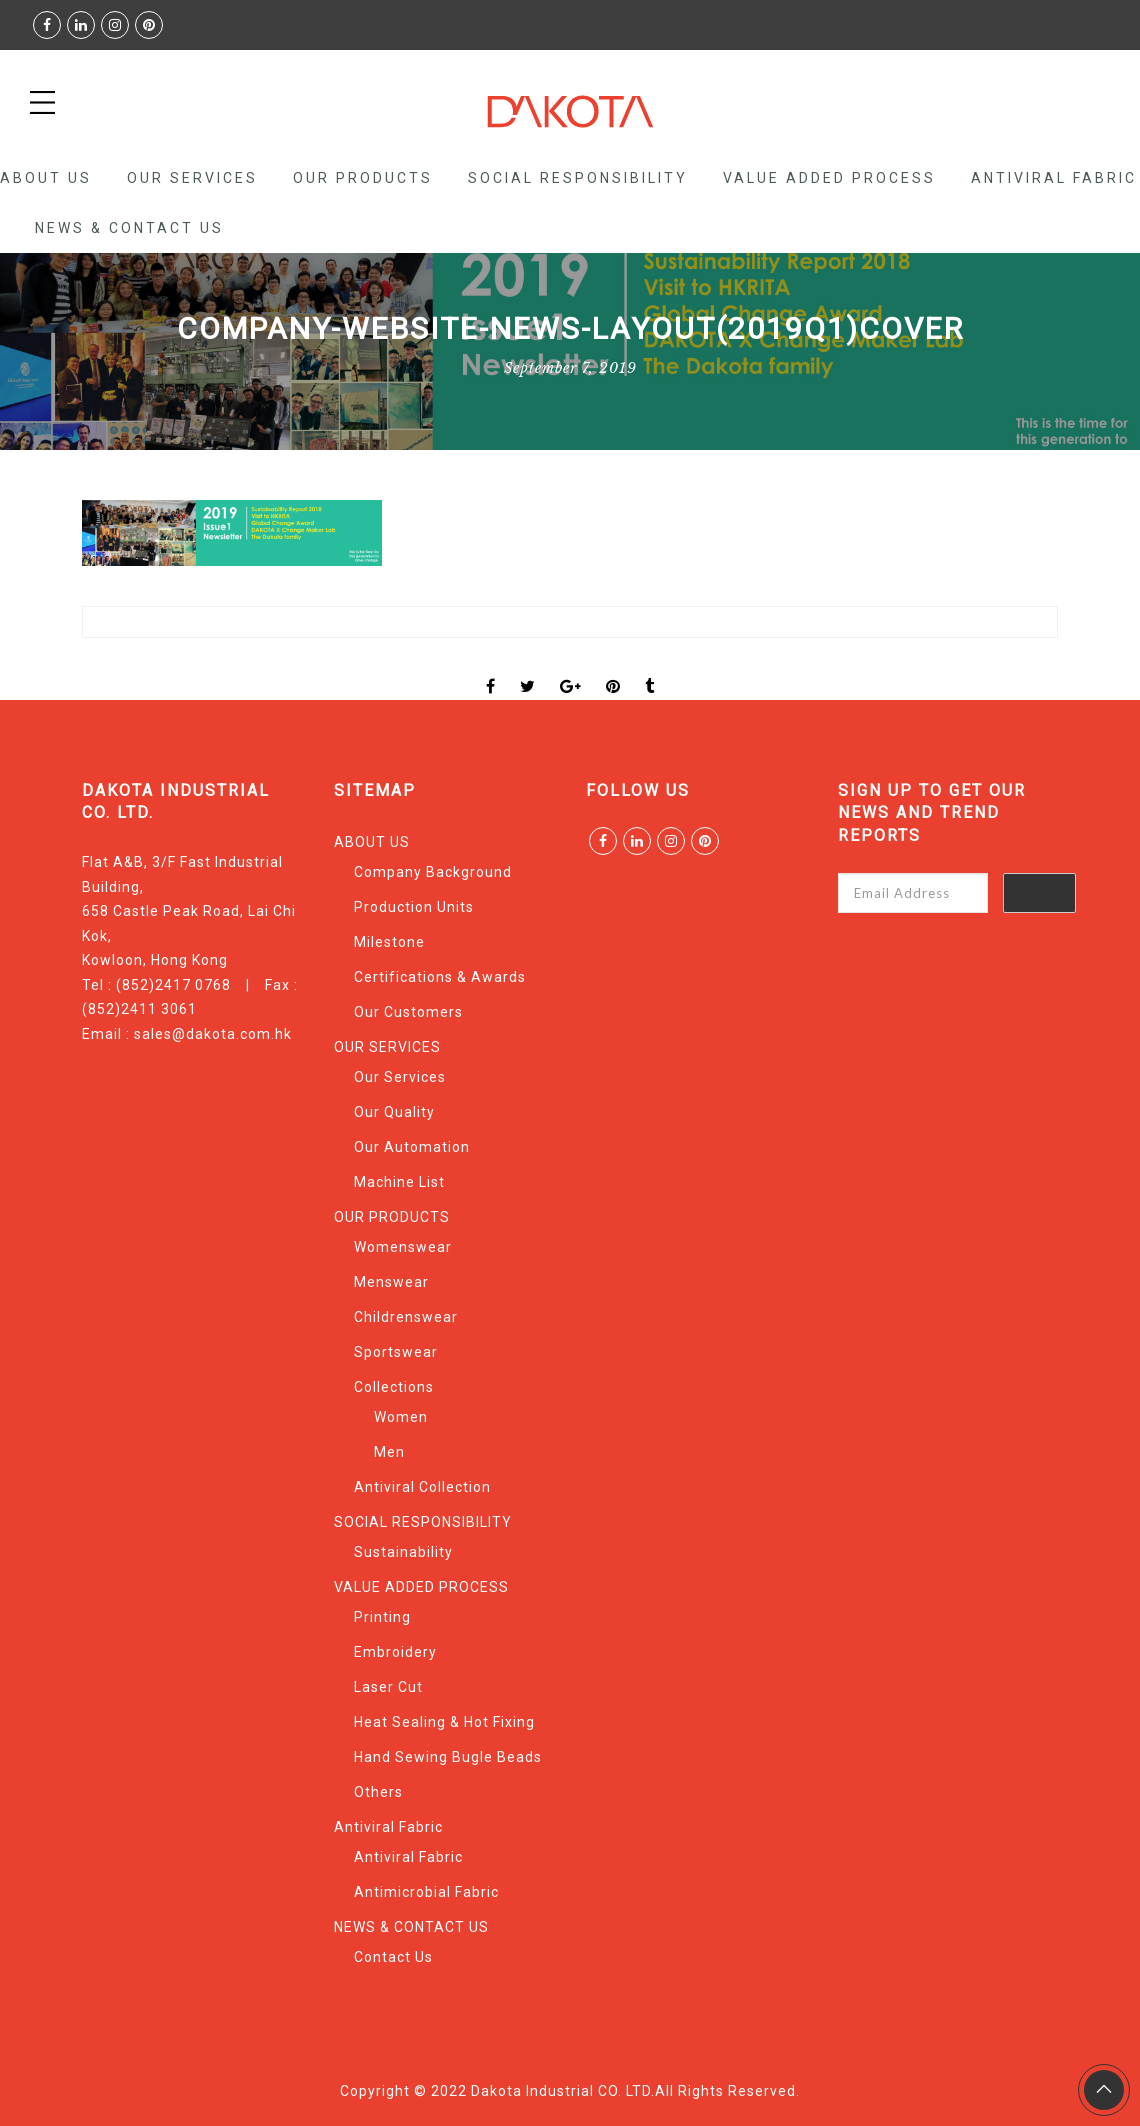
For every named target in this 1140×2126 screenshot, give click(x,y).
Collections (394, 1387)
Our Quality (394, 1112)
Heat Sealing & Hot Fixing (444, 1722)
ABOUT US (46, 178)
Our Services (400, 1077)
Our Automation (412, 1147)
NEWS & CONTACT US (129, 228)
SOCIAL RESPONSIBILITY (578, 178)
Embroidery (395, 1652)
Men (389, 1452)
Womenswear (403, 1247)
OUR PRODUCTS (363, 178)
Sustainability (403, 1552)
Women (401, 1417)
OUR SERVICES (192, 178)
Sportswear (396, 1352)
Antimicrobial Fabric (426, 1892)
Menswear (391, 1282)
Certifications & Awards (440, 977)
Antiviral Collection (422, 1487)
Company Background (433, 872)
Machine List (399, 1182)
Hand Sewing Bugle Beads (448, 1757)
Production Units (414, 907)
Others (378, 1792)
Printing (382, 1617)
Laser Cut (388, 1687)
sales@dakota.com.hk (213, 1034)
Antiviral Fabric (1054, 178)
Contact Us (393, 1957)
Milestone (389, 942)
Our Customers (408, 1012)
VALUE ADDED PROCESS (829, 178)
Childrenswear (406, 1317)
